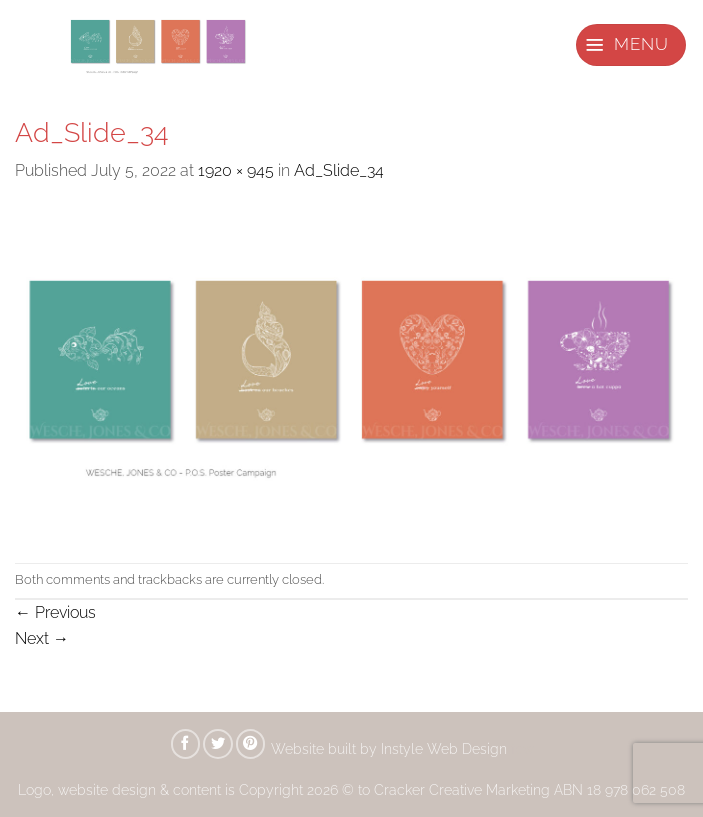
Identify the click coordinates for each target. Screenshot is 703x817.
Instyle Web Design (446, 748)
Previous (55, 612)
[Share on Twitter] (218, 744)
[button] (631, 45)
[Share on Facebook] (186, 744)
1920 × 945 (236, 170)
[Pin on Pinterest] (251, 744)
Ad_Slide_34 (339, 170)
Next (42, 638)
